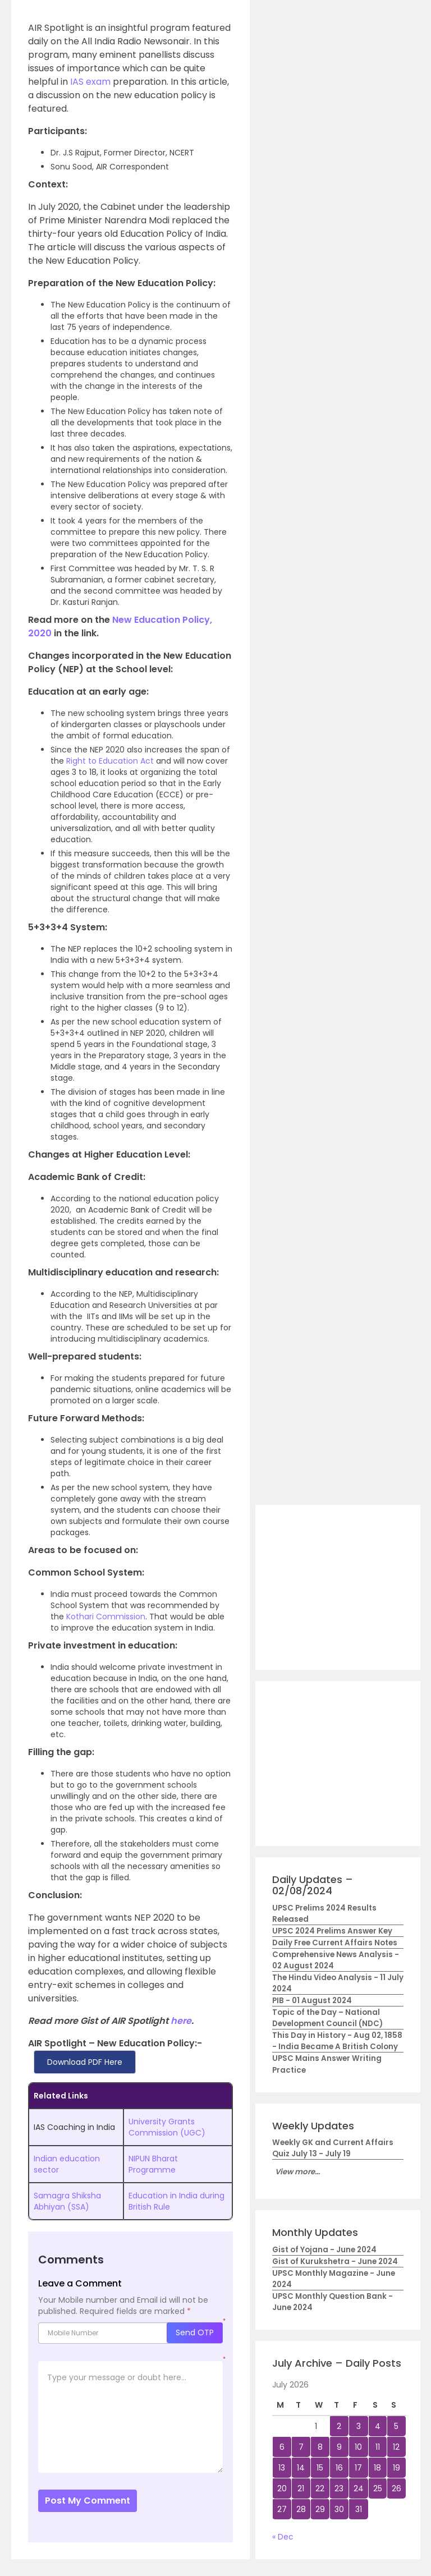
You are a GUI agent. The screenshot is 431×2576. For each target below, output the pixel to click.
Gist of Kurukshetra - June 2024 (335, 2261)
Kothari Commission (105, 1616)
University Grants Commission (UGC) (167, 2127)
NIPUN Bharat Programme (153, 2164)
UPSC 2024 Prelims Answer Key (332, 1931)
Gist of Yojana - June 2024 (324, 2249)
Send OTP (195, 2332)
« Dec (283, 2536)
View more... (297, 2171)
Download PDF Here (84, 2062)
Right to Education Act (110, 760)
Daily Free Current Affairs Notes (334, 1942)
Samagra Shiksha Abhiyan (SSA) (67, 2201)
